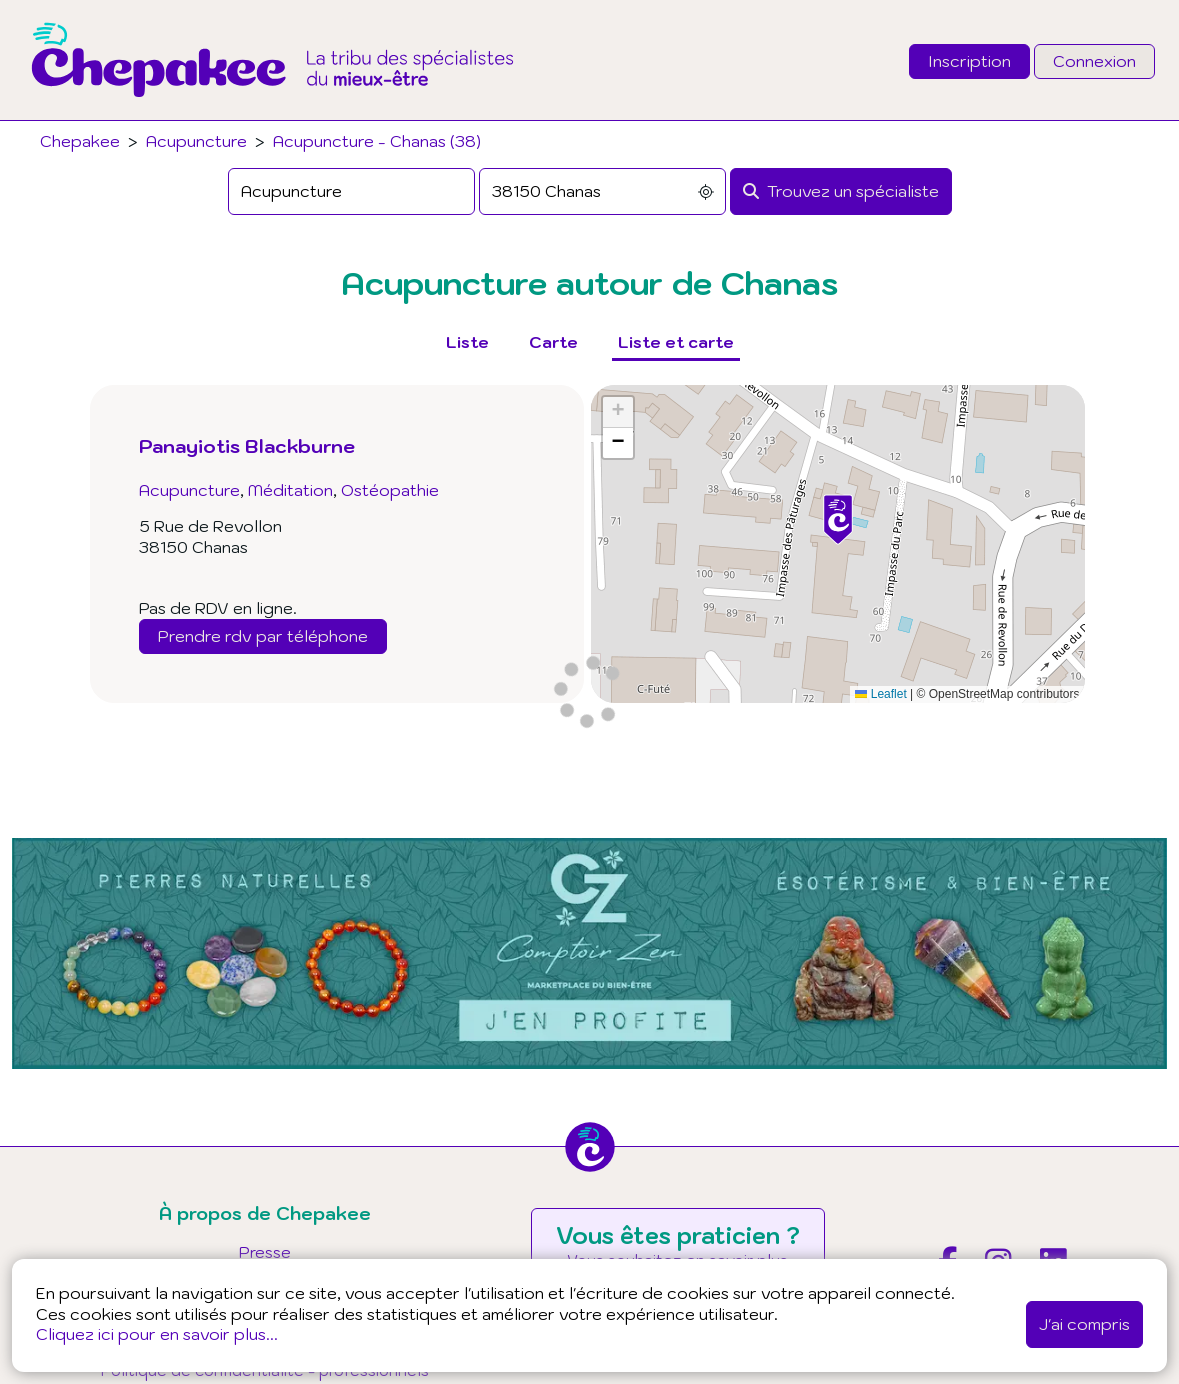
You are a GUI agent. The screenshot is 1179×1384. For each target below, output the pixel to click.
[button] (838, 519)
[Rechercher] (841, 191)
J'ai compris (1084, 1324)
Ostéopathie (390, 490)
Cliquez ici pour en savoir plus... (157, 1334)
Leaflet (880, 694)
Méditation (290, 490)
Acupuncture (196, 141)
